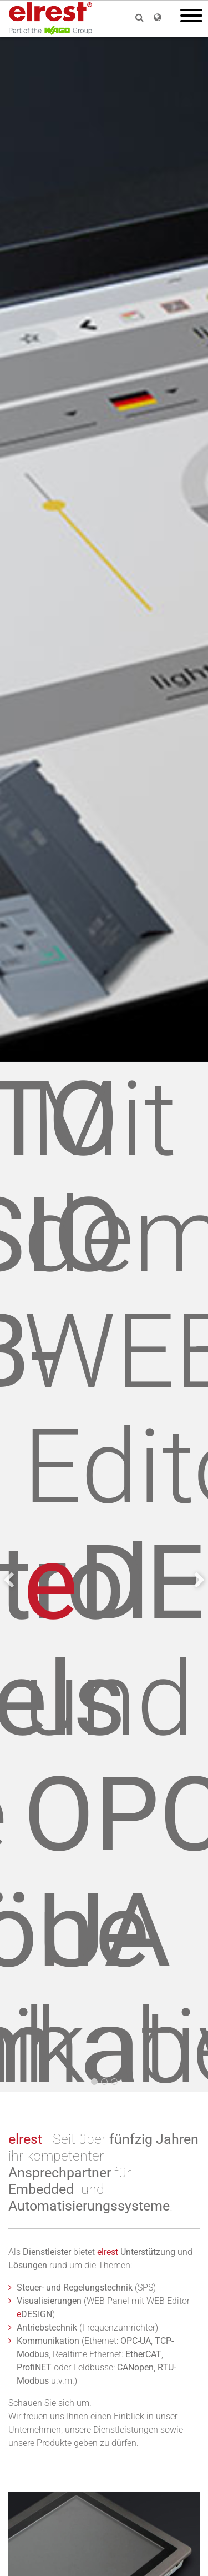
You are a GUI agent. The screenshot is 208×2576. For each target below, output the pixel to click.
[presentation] (8, 1580)
